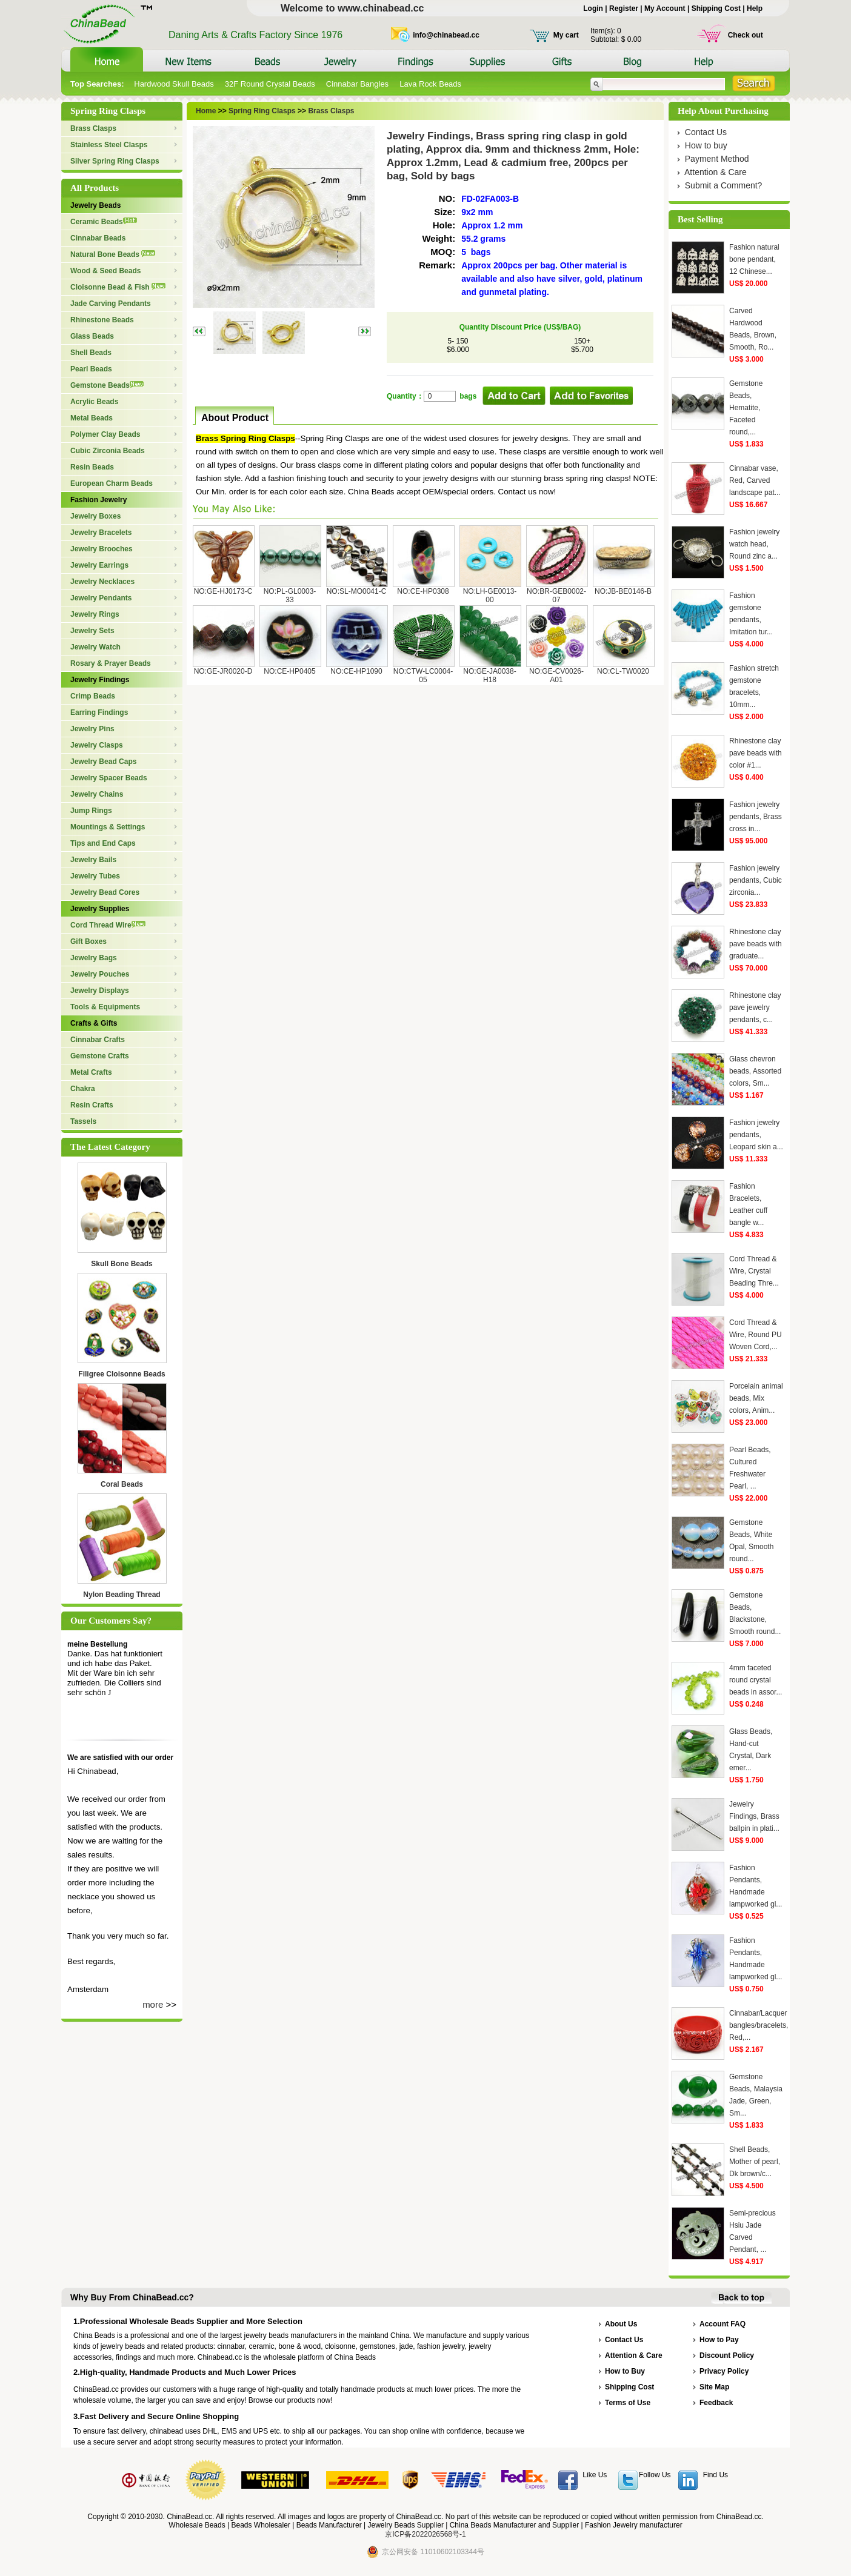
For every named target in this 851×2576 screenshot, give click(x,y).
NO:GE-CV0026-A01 (556, 675)
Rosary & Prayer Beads (110, 663)
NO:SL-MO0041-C (357, 591)
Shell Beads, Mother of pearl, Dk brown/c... (754, 2161)
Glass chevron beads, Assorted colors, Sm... (755, 1071)
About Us (621, 2324)
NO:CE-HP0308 (423, 591)
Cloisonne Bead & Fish (117, 287)
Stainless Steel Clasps (108, 145)
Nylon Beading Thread (121, 1594)
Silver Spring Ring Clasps (114, 161)
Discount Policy (726, 2355)
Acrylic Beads (94, 401)
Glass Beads (92, 336)
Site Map (714, 2387)
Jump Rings (91, 810)
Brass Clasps (93, 128)
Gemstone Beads (107, 385)
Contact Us (706, 132)
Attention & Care (715, 172)
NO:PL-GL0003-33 (290, 595)
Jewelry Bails (93, 859)
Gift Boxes (88, 941)
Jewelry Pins (92, 729)
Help (755, 8)
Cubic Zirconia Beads (107, 450)
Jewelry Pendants (101, 598)
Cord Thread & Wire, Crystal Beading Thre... (754, 1271)
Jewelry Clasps (96, 745)
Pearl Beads (91, 369)
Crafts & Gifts (93, 1023)
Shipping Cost (716, 8)
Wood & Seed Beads (105, 271)
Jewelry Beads (95, 205)
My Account (665, 8)
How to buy (706, 145)
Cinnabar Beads (97, 238)
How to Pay (719, 2339)
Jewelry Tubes (95, 876)
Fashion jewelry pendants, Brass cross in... (755, 816)
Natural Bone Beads (112, 254)
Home (206, 111)
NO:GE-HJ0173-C (223, 591)
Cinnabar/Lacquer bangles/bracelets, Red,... (758, 2025)
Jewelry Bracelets (101, 532)
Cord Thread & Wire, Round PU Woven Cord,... (755, 1334)
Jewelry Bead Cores (104, 892)
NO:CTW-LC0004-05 (423, 675)
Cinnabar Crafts (97, 1039)
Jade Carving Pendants (110, 303)
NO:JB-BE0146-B (623, 591)
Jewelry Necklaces (102, 581)
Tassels (83, 1121)
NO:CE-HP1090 (356, 671)
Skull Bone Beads (121, 1264)
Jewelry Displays (99, 990)
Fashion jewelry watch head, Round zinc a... (754, 544)
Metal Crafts (91, 1072)
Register (623, 8)
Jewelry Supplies (99, 909)
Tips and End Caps (103, 843)
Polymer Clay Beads (105, 434)
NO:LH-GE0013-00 (490, 595)
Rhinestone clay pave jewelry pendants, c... (755, 1007)
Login (593, 8)
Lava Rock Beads (430, 83)
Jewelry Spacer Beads (108, 778)
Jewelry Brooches (101, 549)
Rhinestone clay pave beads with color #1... (755, 753)
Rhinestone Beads (102, 320)
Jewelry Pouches (99, 974)
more (152, 2004)
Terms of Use (627, 2402)
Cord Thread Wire (107, 925)
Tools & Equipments (105, 1007)
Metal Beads (91, 418)
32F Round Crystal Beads (270, 83)
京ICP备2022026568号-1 (425, 2534)
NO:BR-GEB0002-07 (556, 595)
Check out (745, 35)
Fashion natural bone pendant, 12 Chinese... (754, 259)
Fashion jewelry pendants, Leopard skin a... (756, 1134)
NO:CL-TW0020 (623, 671)
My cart (566, 35)
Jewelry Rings (94, 614)
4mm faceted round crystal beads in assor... (755, 1680)
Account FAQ (722, 2324)
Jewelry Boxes (95, 516)
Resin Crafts (91, 1105)
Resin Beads (92, 467)
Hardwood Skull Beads (174, 83)
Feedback (716, 2402)
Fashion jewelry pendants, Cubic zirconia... (755, 880)
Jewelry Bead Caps (103, 761)
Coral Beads (122, 1484)
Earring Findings (99, 712)
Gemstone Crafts (99, 1056)
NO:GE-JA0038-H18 (489, 675)
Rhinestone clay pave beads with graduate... (755, 944)
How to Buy (625, 2371)
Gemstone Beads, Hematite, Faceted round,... (746, 407)
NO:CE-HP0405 (289, 671)
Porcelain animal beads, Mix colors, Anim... (756, 1398)
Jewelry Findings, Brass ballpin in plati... (754, 1816)
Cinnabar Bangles (357, 83)
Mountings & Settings (107, 827)
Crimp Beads (92, 696)
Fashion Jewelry (98, 500)
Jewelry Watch (95, 647)
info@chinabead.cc (446, 35)
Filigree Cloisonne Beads (121, 1374)
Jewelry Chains (96, 794)
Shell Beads (91, 352)
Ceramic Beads (103, 221)
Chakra (82, 1088)
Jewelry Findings (99, 680)
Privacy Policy (724, 2371)
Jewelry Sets (92, 630)
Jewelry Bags (93, 958)
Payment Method (717, 159)
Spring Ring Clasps (261, 111)
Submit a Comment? (724, 185)
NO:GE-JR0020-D (223, 671)
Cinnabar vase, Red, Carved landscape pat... (755, 480)
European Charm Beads (111, 483)
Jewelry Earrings (99, 565)
